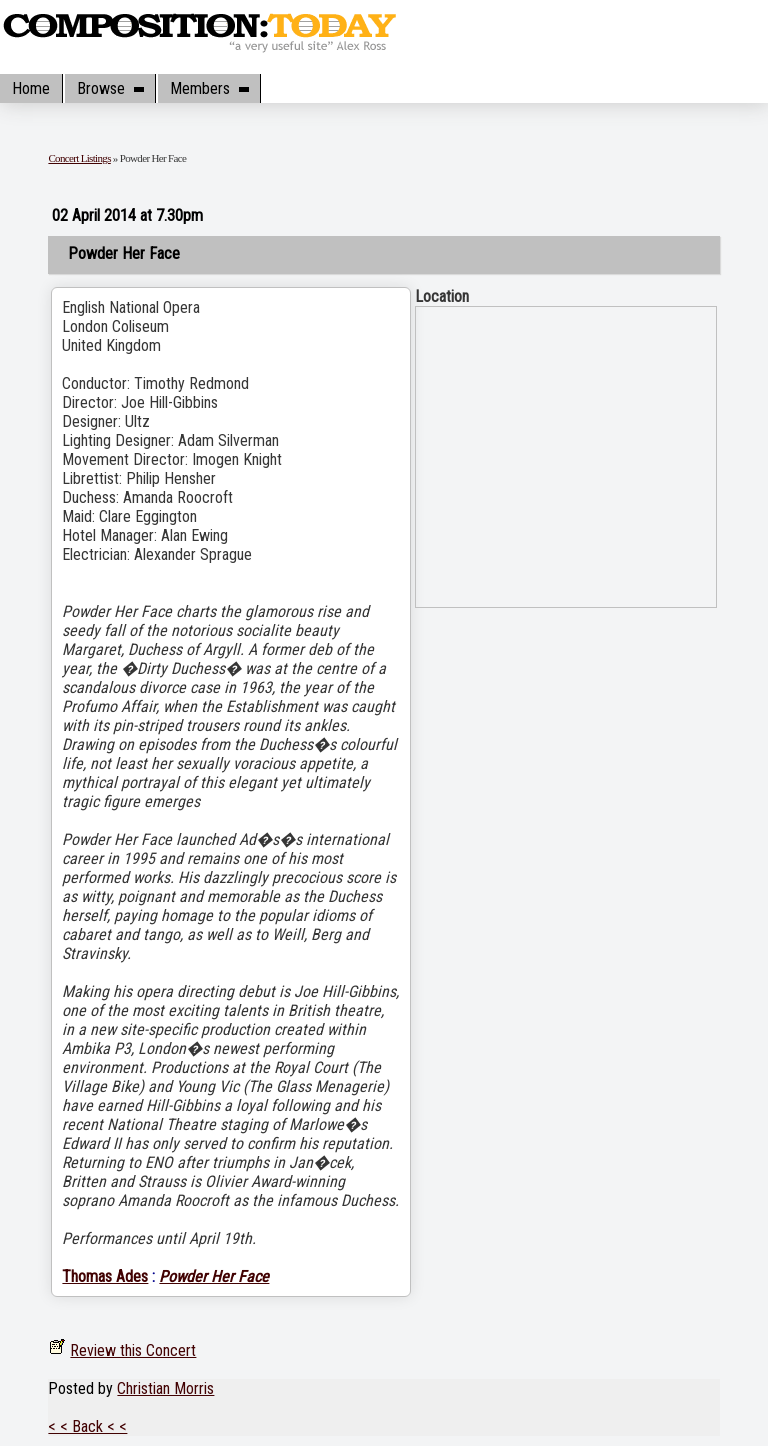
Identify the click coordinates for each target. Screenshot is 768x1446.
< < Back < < (87, 1426)
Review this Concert (133, 1350)
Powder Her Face (214, 1276)
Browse (110, 88)
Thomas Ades (105, 1276)
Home (31, 88)
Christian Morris (165, 1388)
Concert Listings (79, 158)
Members (209, 88)
